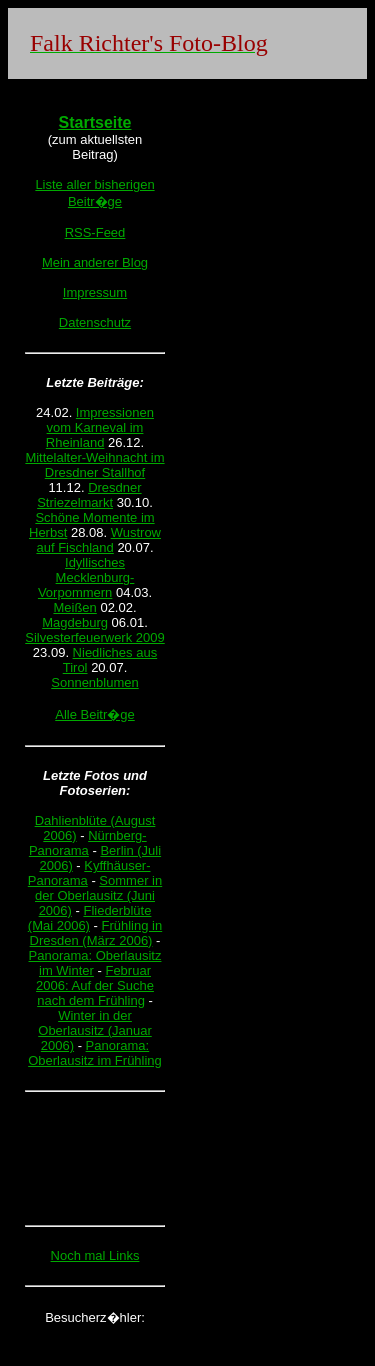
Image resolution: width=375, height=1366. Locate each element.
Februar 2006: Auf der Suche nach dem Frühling (95, 985)
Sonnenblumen (94, 682)
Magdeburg (75, 622)
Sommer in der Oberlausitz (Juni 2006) (98, 895)
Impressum (95, 292)
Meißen (74, 607)
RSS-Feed (95, 232)
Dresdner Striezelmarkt (89, 495)
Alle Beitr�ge (94, 714)
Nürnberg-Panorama (88, 843)
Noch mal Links (95, 1255)
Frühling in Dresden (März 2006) (96, 933)
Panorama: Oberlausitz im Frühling (95, 1053)
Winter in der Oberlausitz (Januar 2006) (94, 1030)
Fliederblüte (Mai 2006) (90, 918)
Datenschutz (95, 322)
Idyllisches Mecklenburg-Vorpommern (86, 577)
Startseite (95, 122)
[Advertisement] (95, 1158)
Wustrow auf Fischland (98, 540)
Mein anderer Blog (95, 262)
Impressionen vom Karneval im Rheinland (100, 427)
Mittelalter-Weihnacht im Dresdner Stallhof (94, 465)
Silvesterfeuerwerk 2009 (94, 637)
